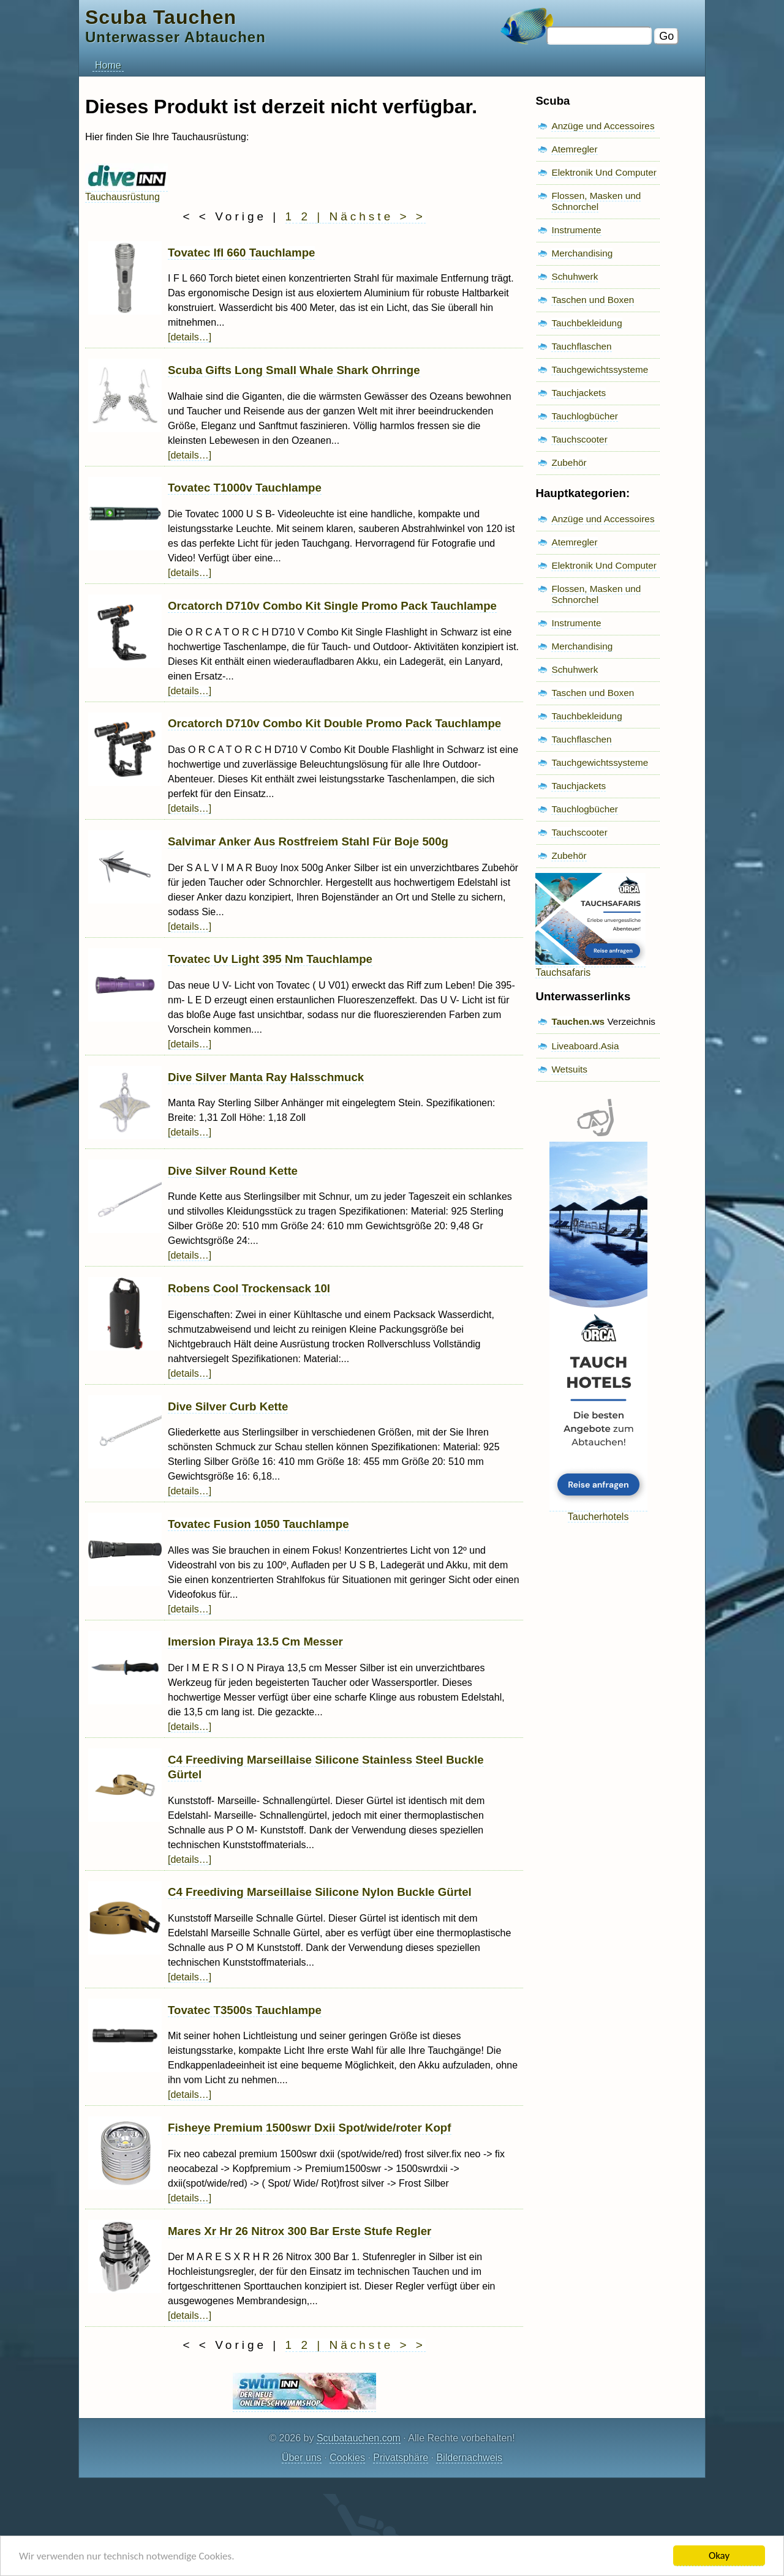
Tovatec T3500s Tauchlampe (245, 2010)
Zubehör (568, 462)
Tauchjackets (578, 393)
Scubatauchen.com (359, 2438)
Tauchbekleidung (586, 323)
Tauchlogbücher (584, 416)
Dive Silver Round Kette (233, 1170)
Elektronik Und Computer (604, 172)
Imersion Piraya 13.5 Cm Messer (255, 1641)
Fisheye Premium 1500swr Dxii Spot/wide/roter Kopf (309, 2127)
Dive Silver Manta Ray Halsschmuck (266, 1077)
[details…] (189, 337)
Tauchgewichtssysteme (599, 369)
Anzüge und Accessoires (602, 126)
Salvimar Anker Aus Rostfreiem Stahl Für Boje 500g (308, 841)
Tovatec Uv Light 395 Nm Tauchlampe (270, 959)
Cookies (347, 2457)
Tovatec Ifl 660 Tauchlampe (241, 252)
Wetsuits (569, 1069)
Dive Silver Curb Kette (228, 1406)
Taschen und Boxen (592, 299)
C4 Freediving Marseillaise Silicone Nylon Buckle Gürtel (320, 1891)
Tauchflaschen (581, 346)
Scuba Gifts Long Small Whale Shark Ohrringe (294, 370)
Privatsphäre (400, 2457)
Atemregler (574, 149)
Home (108, 65)
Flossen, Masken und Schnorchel (596, 201)
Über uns (302, 2457)
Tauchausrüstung (126, 191)
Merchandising (581, 253)
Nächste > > (378, 216)
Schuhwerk (574, 276)
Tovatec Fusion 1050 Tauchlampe (258, 1524)
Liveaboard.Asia (585, 1046)
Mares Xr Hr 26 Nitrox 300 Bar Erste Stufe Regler (299, 2231)
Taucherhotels (598, 1511)
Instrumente (576, 230)
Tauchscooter (579, 439)
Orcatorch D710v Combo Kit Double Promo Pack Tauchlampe (334, 723)
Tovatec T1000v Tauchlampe (245, 487)
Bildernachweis (469, 2457)
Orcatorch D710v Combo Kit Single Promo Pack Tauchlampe (332, 605)
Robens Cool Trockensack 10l (249, 1288)
